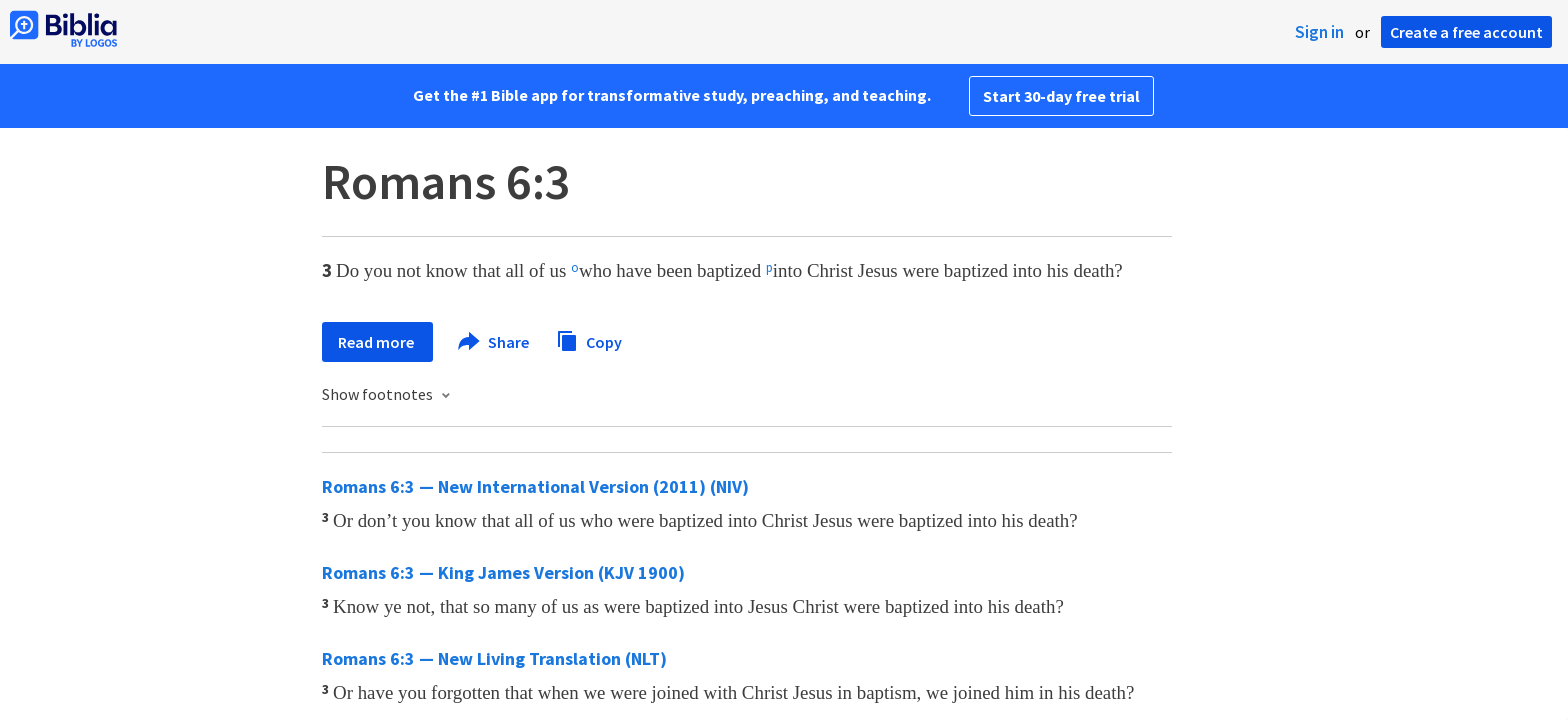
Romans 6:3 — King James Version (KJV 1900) (503, 572)
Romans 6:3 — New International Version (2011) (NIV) (535, 486)
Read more (377, 342)
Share (494, 342)
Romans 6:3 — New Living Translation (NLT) (494, 658)
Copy (589, 339)
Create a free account (1466, 32)
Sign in (1319, 32)
